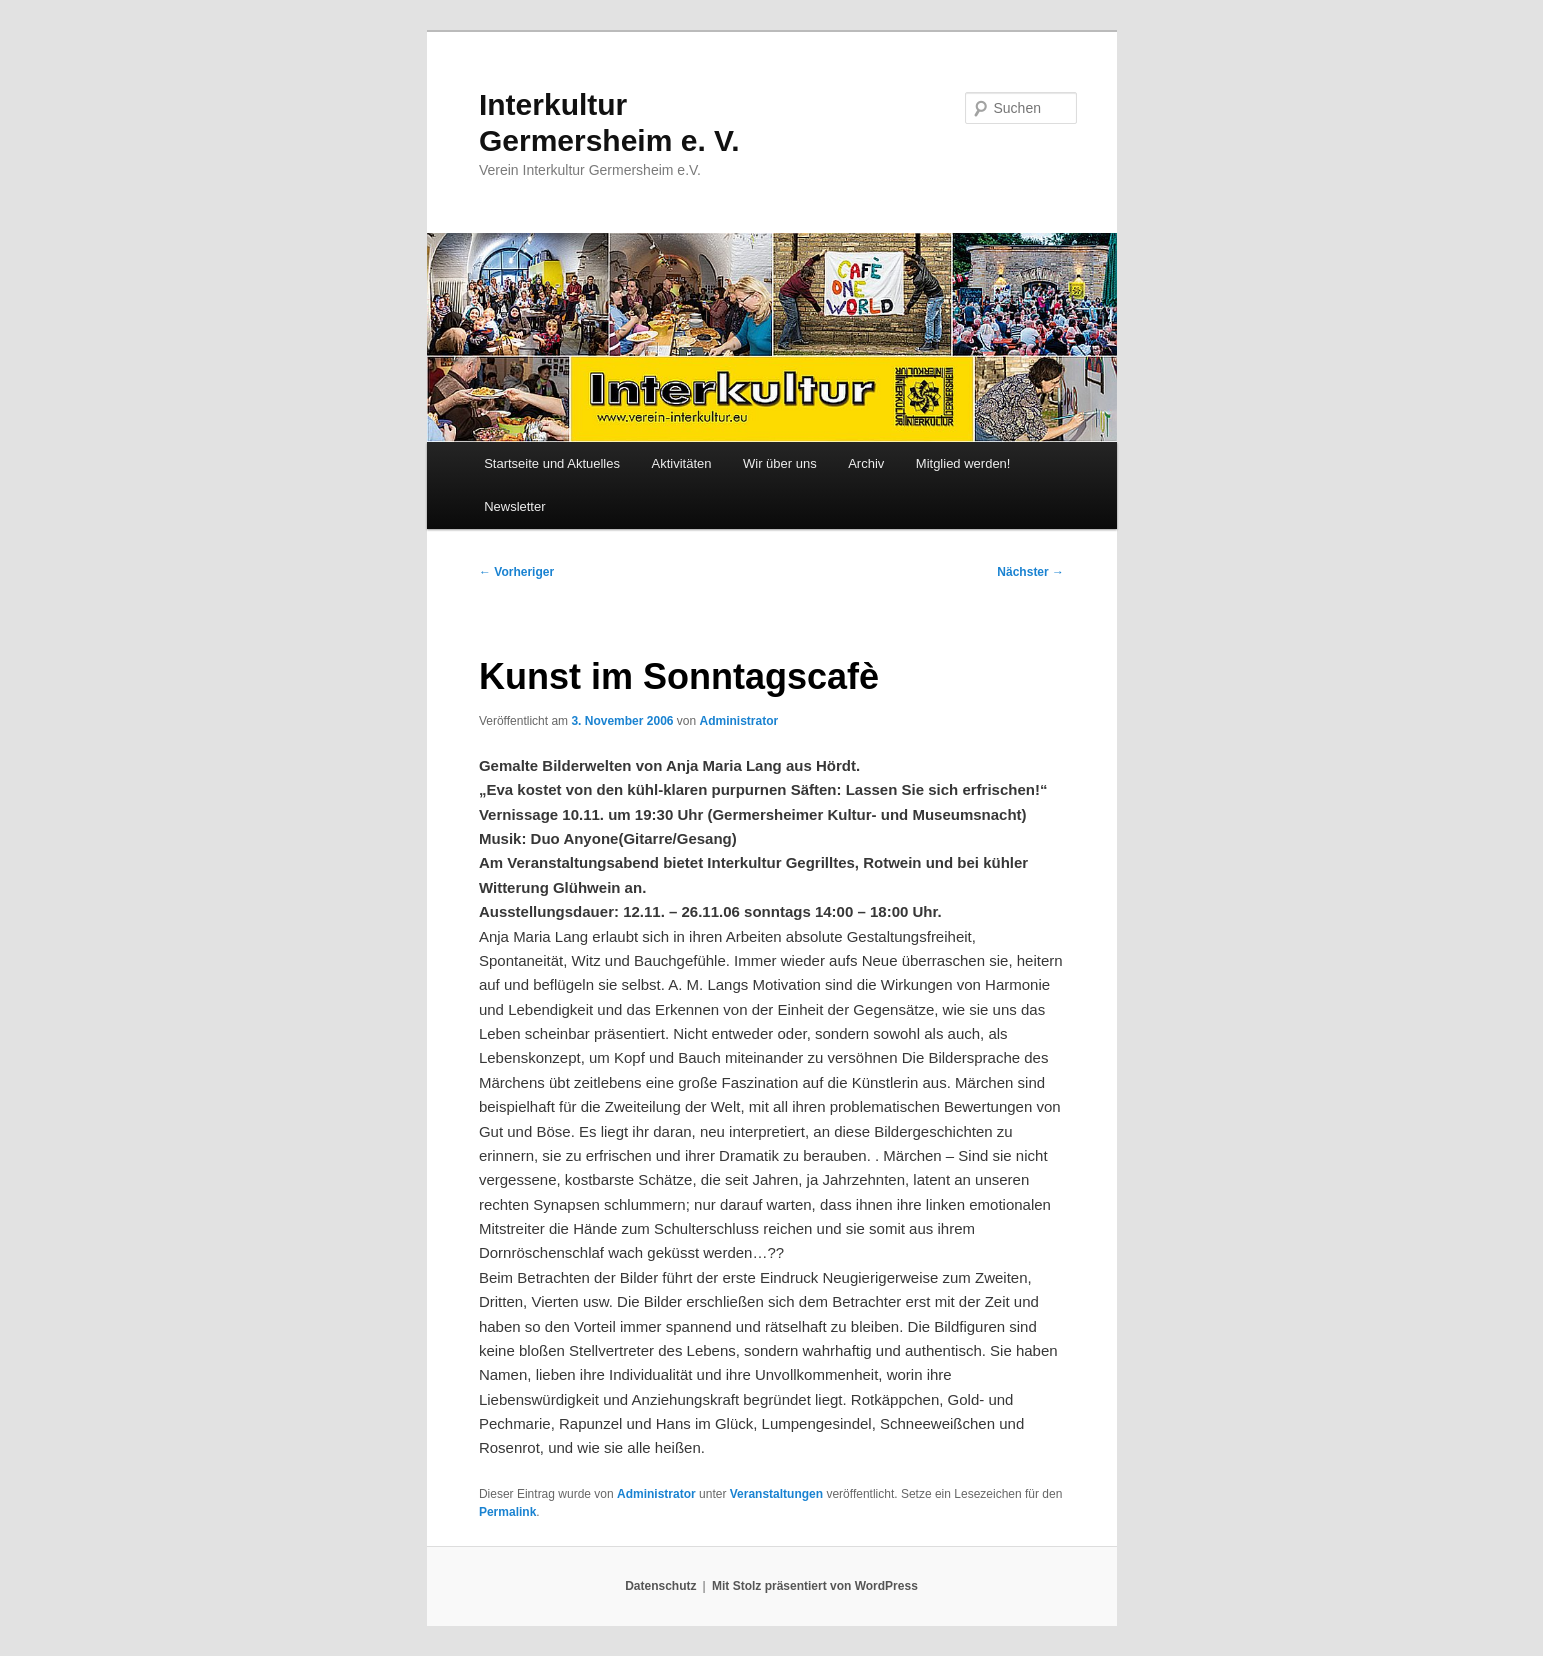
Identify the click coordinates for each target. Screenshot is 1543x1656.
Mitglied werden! (963, 463)
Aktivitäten (681, 463)
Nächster (1030, 572)
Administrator (739, 721)
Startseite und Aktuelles (552, 463)
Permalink (507, 1512)
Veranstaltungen (776, 1494)
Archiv (866, 463)
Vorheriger (516, 572)
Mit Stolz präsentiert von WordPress (815, 1586)
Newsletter (514, 506)
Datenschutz (660, 1586)
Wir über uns (780, 463)
